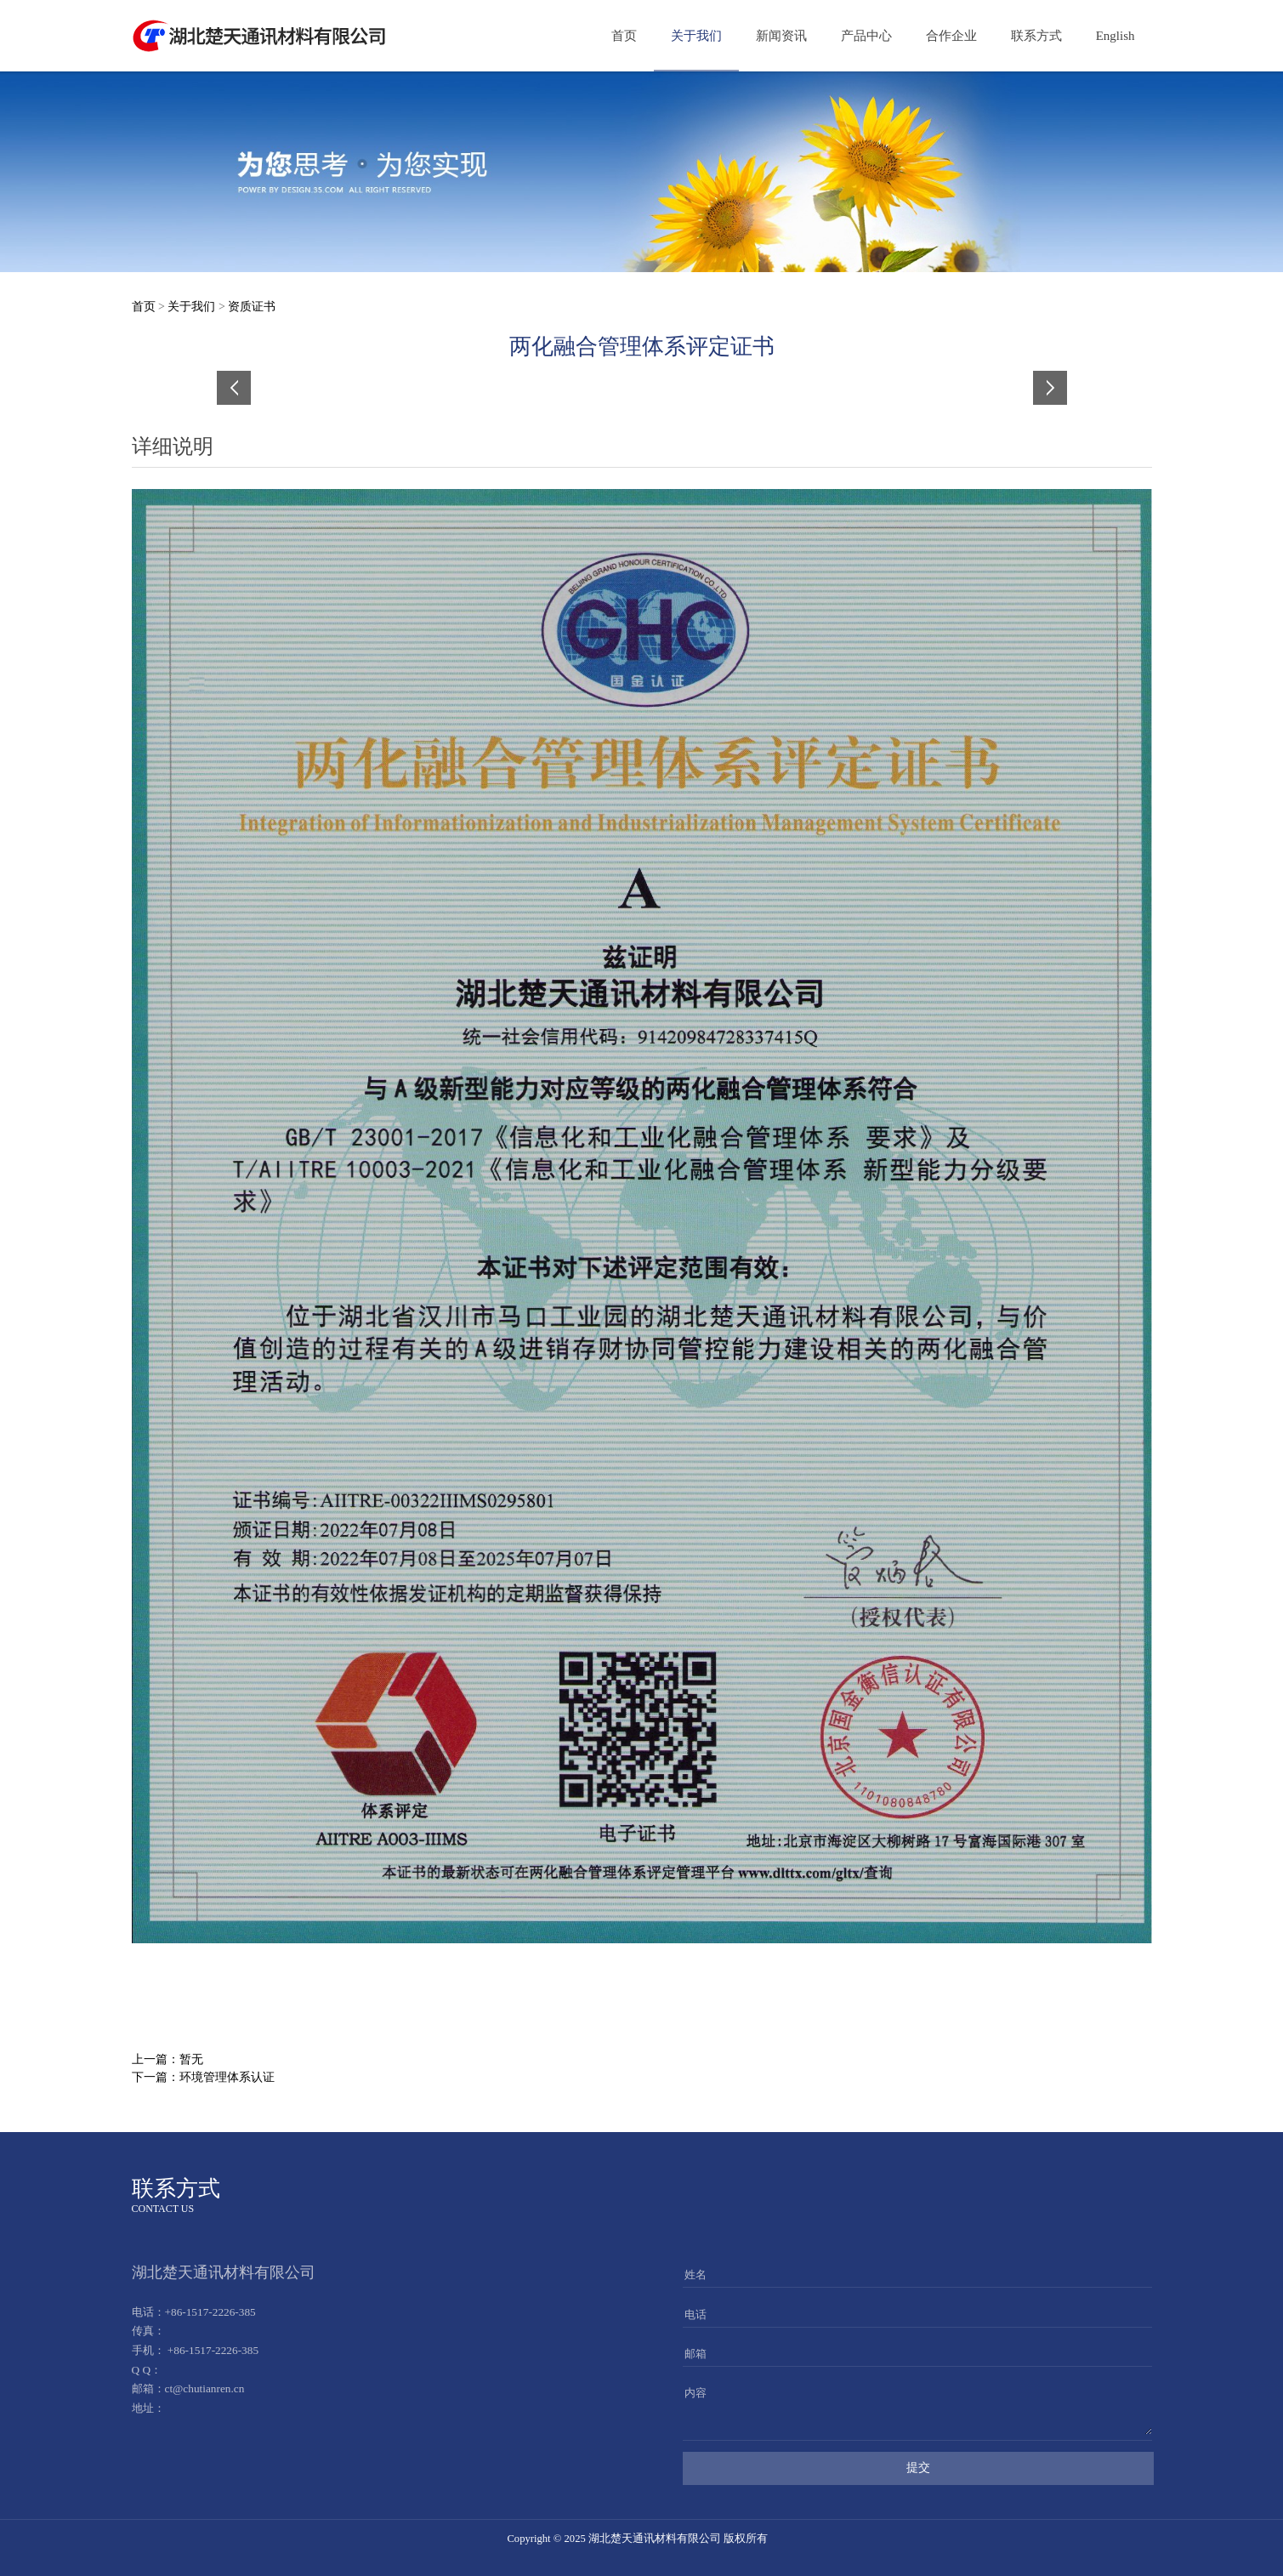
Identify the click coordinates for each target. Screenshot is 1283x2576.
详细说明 (172, 446)
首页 (624, 36)
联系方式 (1036, 36)
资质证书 (251, 306)
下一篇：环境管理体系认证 (203, 2077)
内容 (695, 2392)
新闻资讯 (781, 36)
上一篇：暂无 (167, 2059)
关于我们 (696, 36)
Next (1044, 388)
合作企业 (951, 36)
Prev (240, 388)
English (1115, 36)
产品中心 (866, 36)
